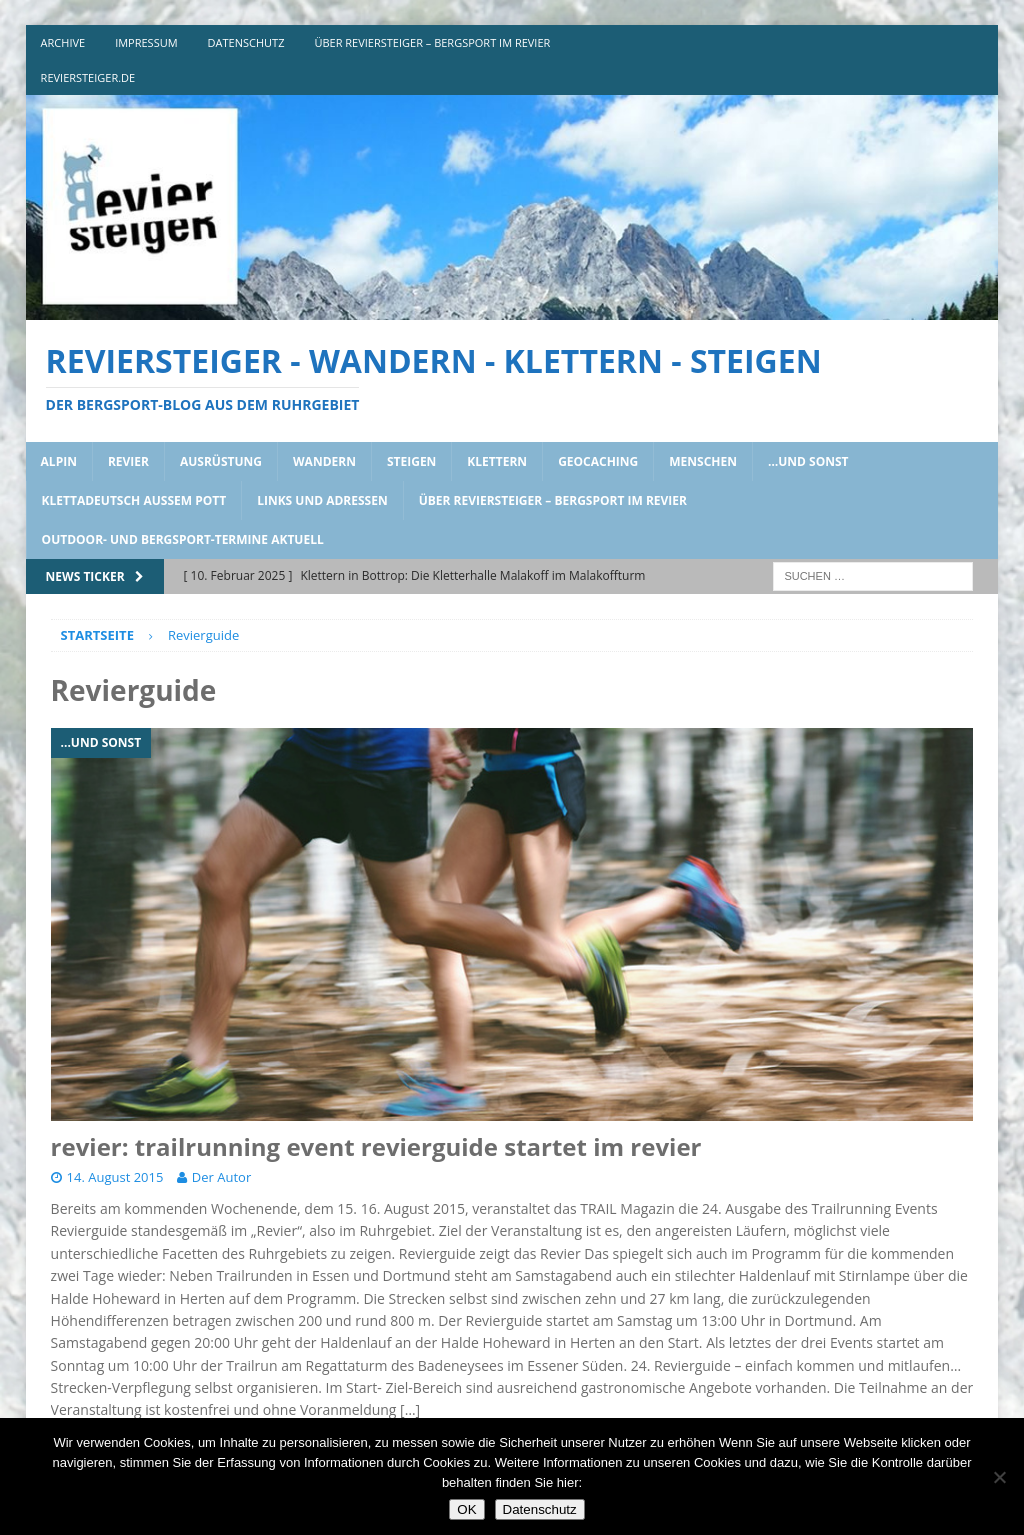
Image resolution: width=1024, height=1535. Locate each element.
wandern (324, 461)
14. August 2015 (115, 1177)
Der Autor (221, 1177)
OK (466, 1509)
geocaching (598, 461)
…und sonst (808, 461)
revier (128, 461)
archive (63, 42)
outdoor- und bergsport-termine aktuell (183, 539)
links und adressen (322, 500)
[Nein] (999, 1477)
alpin (59, 461)
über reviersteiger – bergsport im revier (432, 42)
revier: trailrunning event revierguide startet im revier (376, 1146)
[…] (410, 1409)
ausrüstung (221, 461)
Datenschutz (540, 1509)
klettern (497, 461)
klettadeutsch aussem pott (134, 500)
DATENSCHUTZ (246, 42)
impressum (146, 42)
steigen (411, 461)
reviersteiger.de (88, 77)
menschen (703, 461)
